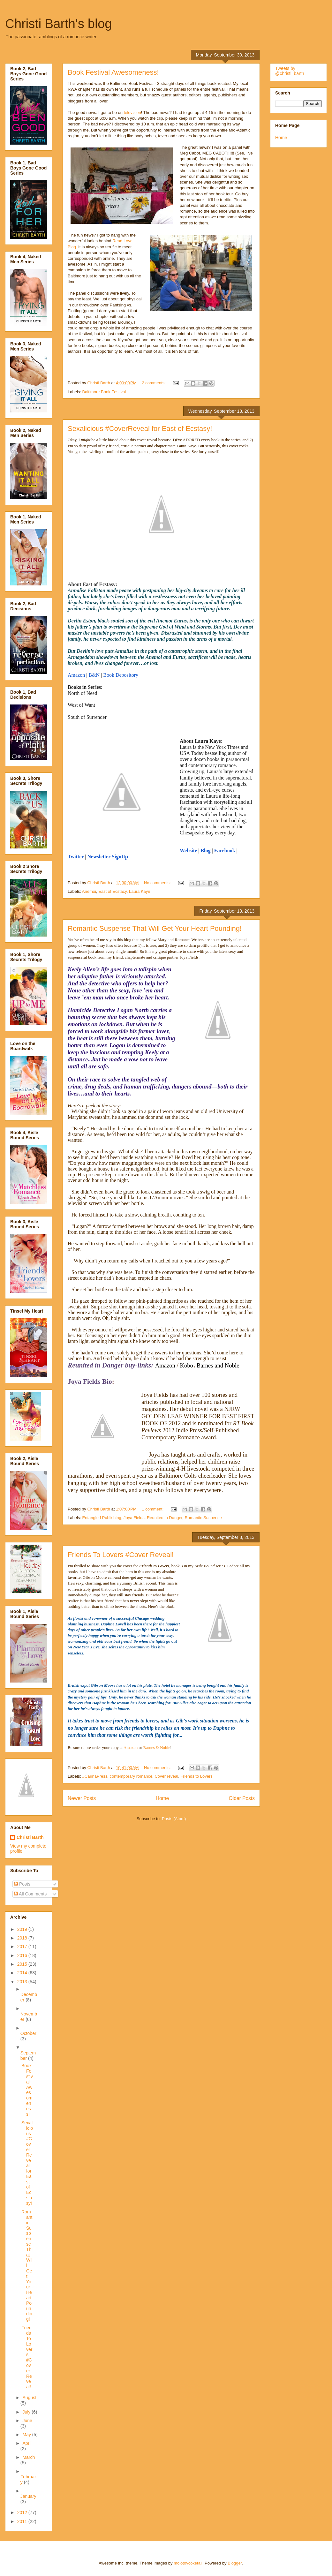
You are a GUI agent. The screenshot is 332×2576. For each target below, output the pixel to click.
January (28, 2496)
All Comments (30, 1893)
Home (162, 1798)
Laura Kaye (139, 891)
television (132, 112)
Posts (22, 1884)
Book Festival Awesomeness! (113, 72)
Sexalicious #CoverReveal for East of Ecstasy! (140, 429)
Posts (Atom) (174, 1818)
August (29, 2397)
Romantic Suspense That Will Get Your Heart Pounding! (155, 928)
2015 (22, 1964)
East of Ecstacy (112, 891)
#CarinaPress (95, 1776)
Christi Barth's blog (58, 24)
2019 (22, 1929)
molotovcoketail (188, 2563)
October (28, 2033)
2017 (22, 1946)
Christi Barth (30, 1837)
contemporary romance (131, 1776)
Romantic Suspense (203, 1517)
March (28, 2457)
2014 (22, 1972)
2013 (22, 1981)
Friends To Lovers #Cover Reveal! (121, 1555)
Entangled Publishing (101, 1517)
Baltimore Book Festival (104, 391)
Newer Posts (82, 1798)
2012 (22, 2512)
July (27, 2411)
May (27, 2434)
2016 (22, 1955)
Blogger (235, 2563)
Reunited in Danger (164, 1517)
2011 (22, 2521)
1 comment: (153, 1509)
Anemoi (89, 891)
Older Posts (242, 1798)
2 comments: (154, 382)
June (27, 2420)
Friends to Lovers (196, 1776)
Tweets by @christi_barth (289, 71)
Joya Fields (134, 1517)
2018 (22, 1937)
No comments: (158, 882)
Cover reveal (166, 1776)
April (26, 2443)
